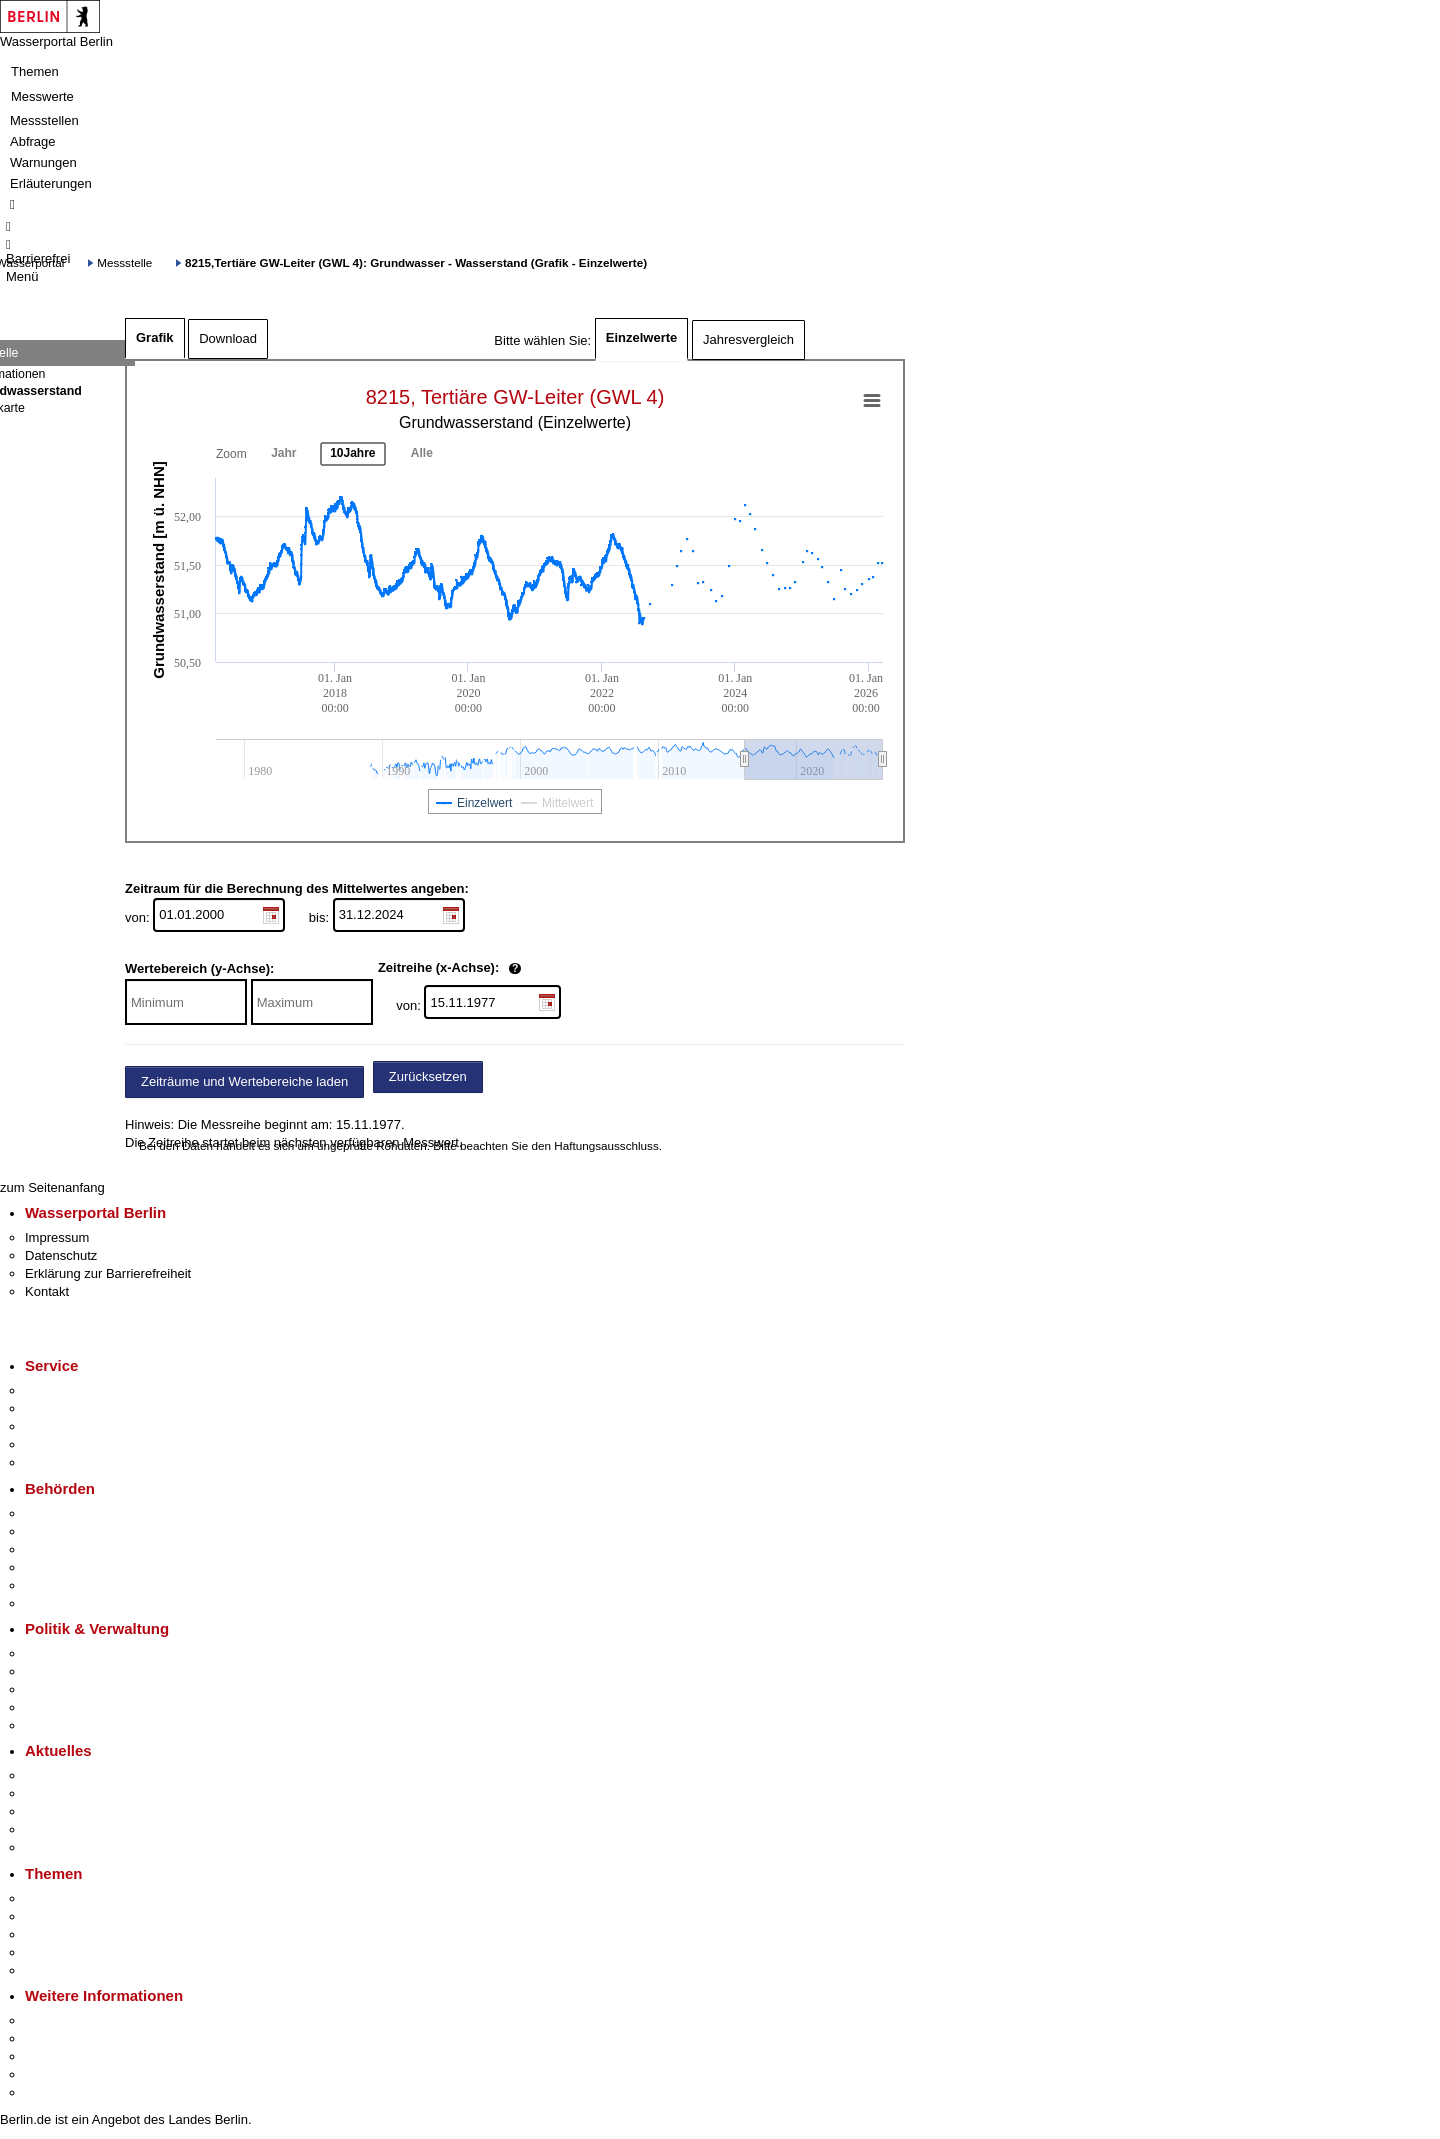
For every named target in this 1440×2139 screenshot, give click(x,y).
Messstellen (44, 120)
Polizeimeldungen (76, 1793)
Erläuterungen (51, 183)
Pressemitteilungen (80, 1775)
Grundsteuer (61, 1970)
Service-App (60, 1390)
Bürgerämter (61, 1567)
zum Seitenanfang (52, 1187)
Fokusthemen (64, 1898)
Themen (35, 71)
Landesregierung (74, 1653)
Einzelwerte (642, 337)
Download (228, 338)
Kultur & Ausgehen (79, 2020)
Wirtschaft (54, 2056)
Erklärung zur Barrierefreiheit (108, 1273)
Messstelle (124, 262)
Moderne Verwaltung (84, 1934)
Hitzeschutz (58, 1847)
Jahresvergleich (748, 339)
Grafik (155, 337)
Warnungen (43, 162)
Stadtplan (52, 2092)
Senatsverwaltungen (84, 1531)
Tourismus (54, 2038)
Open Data (56, 1707)
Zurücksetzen (428, 1076)
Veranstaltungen (72, 1811)
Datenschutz (61, 1255)
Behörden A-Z (65, 1513)
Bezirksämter (63, 1549)
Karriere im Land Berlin (91, 1671)
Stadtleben (56, 2074)
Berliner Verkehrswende (94, 1916)
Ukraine (47, 1829)
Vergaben (53, 1725)
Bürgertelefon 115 (76, 1426)
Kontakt (47, 1291)
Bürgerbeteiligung (76, 1689)
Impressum (57, 1237)
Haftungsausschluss (606, 1145)
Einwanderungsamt (80, 1603)
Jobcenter (53, 1585)
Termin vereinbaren (80, 1408)
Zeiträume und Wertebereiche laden (244, 1081)
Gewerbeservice (72, 1462)
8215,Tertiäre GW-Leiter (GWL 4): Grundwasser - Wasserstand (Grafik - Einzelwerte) (416, 262)
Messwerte (42, 96)
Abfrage (33, 141)
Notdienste (56, 1444)
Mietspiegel (58, 1952)
